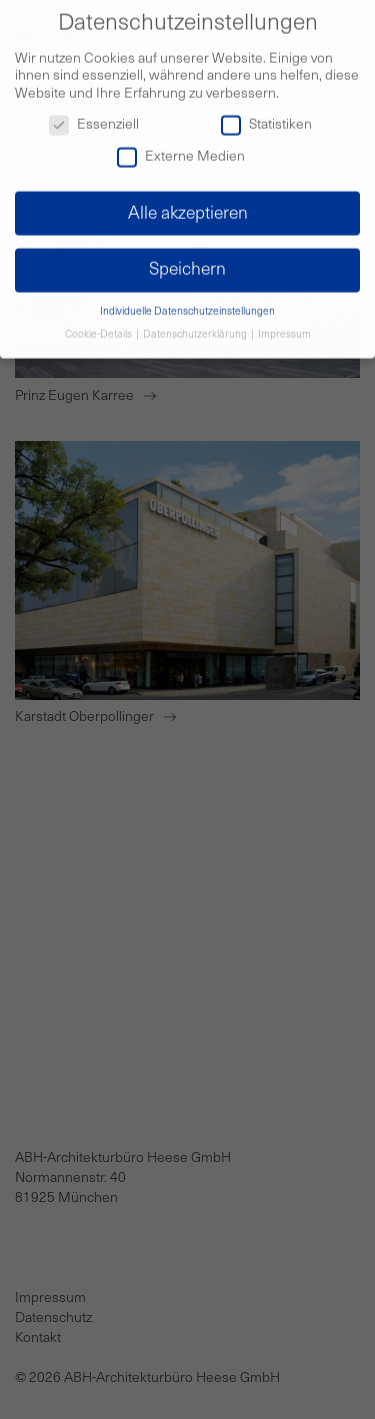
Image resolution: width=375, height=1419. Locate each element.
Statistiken (266, 116)
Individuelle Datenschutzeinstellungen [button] (187, 303)
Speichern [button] (187, 261)
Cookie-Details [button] (99, 326)
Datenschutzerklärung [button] (196, 326)
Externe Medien (181, 148)
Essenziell (94, 116)
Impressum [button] (284, 326)
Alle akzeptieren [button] (188, 204)
